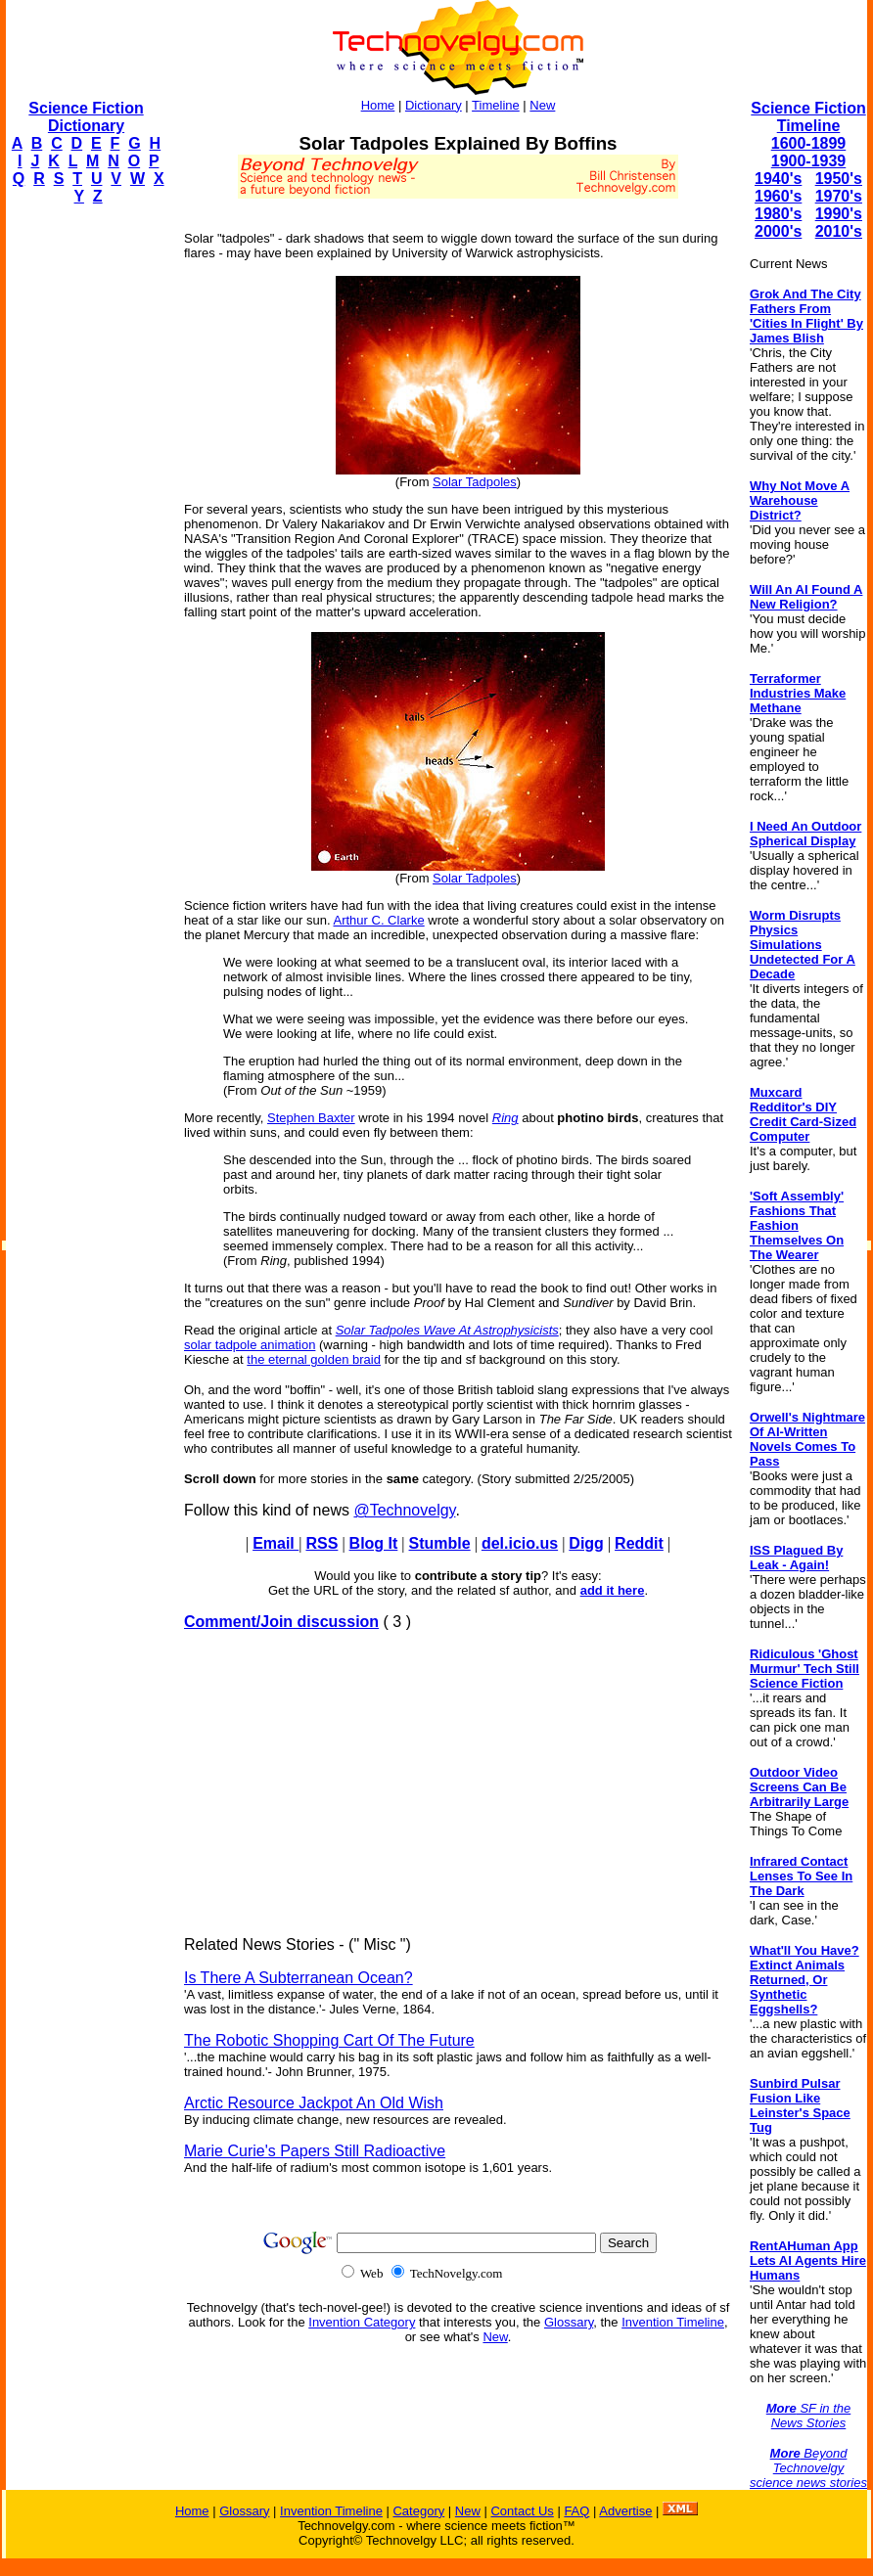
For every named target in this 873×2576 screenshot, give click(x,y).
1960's (778, 196)
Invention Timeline (672, 2322)
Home (378, 105)
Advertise (625, 2511)
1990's (838, 213)
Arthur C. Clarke (378, 920)
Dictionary (433, 105)
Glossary (568, 2322)
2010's (838, 231)
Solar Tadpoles (475, 482)
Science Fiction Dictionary (85, 117)
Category (418, 2511)
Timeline (496, 105)
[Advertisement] (84, 514)
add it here (612, 1590)
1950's (838, 178)
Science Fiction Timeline (808, 117)
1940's (778, 178)
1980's (778, 213)
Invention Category (361, 2322)
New (542, 105)
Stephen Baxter (311, 1117)
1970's (838, 196)
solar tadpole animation (249, 1344)
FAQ (576, 2511)
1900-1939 (809, 161)
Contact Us (521, 2511)
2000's (778, 231)
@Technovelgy (404, 1510)
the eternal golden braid (314, 1359)
